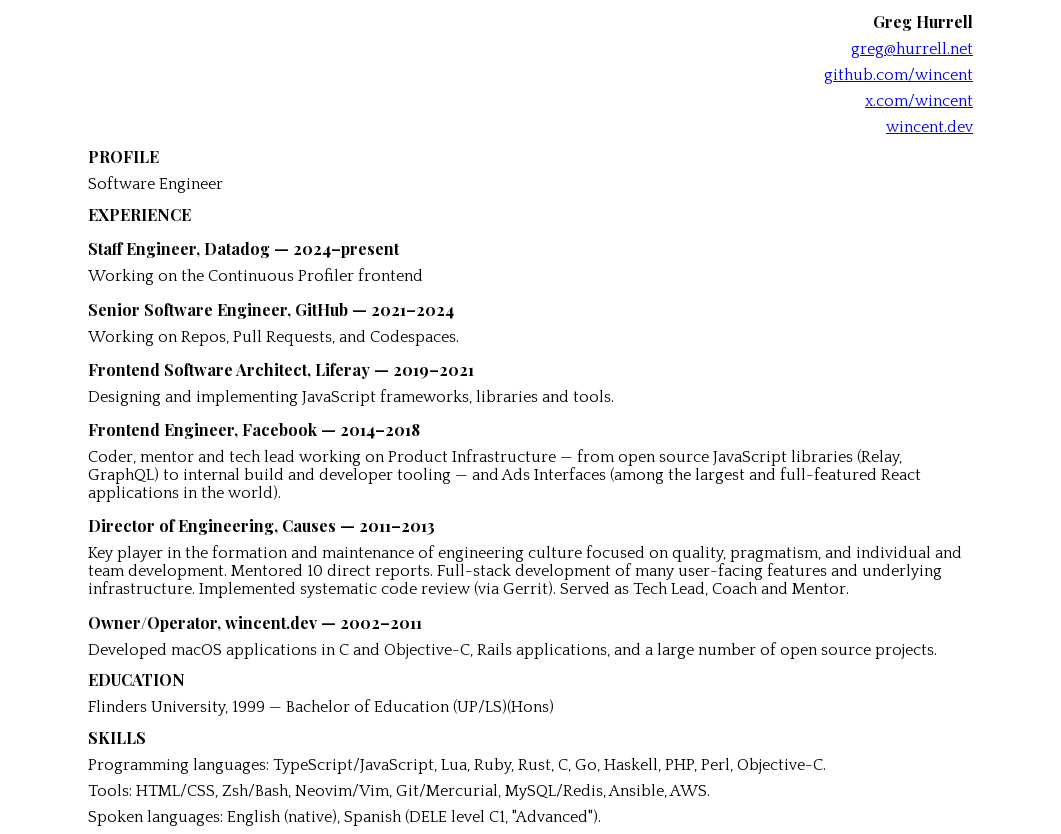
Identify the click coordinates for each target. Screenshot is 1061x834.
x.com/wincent (919, 101)
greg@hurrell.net (912, 49)
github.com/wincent (898, 75)
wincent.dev (929, 127)
